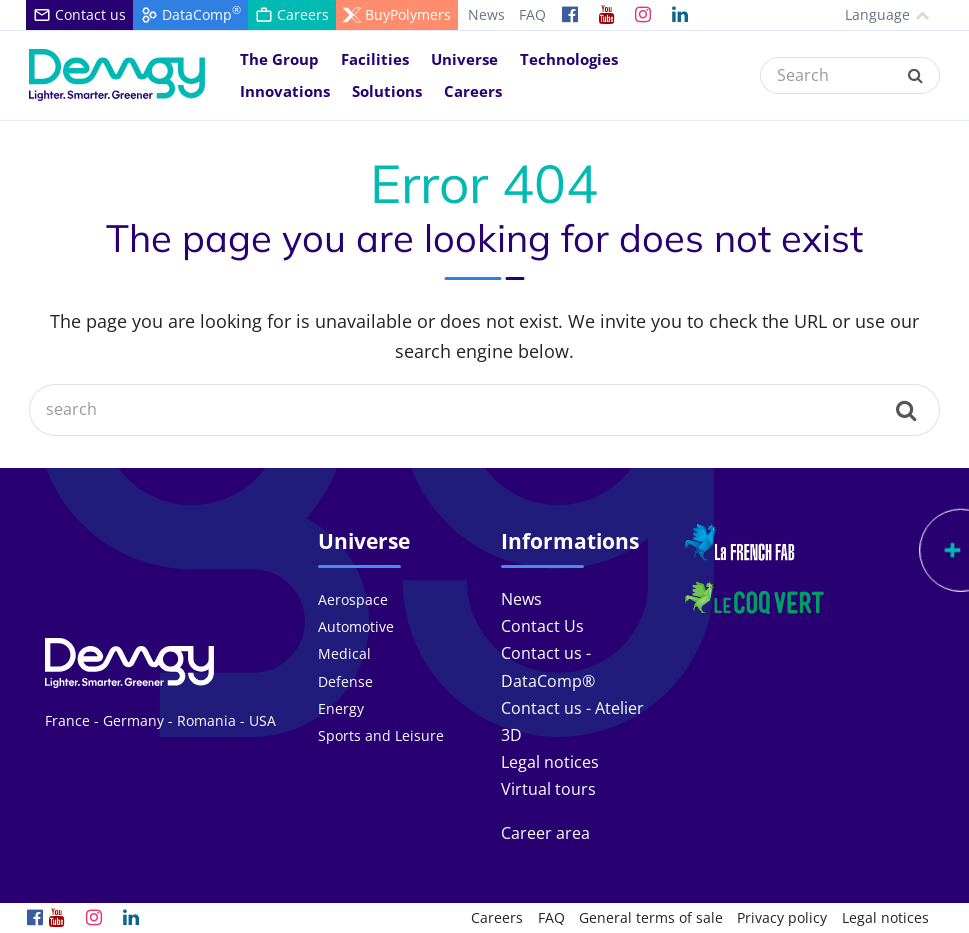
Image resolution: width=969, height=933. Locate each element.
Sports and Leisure (381, 735)
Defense (345, 681)
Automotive (356, 626)
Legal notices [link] (550, 762)
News (486, 14)
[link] (570, 15)
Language (869, 14)
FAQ (532, 14)
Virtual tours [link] (548, 789)
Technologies (569, 59)
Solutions (387, 91)
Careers (473, 91)
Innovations (285, 91)
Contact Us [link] (542, 626)
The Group (279, 59)
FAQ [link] (551, 917)
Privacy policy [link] (782, 917)
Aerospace (353, 599)
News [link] (521, 599)
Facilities (375, 59)
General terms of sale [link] (651, 917)
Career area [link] (545, 833)
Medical (344, 653)
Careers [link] (497, 917)
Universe (464, 59)
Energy (341, 708)
